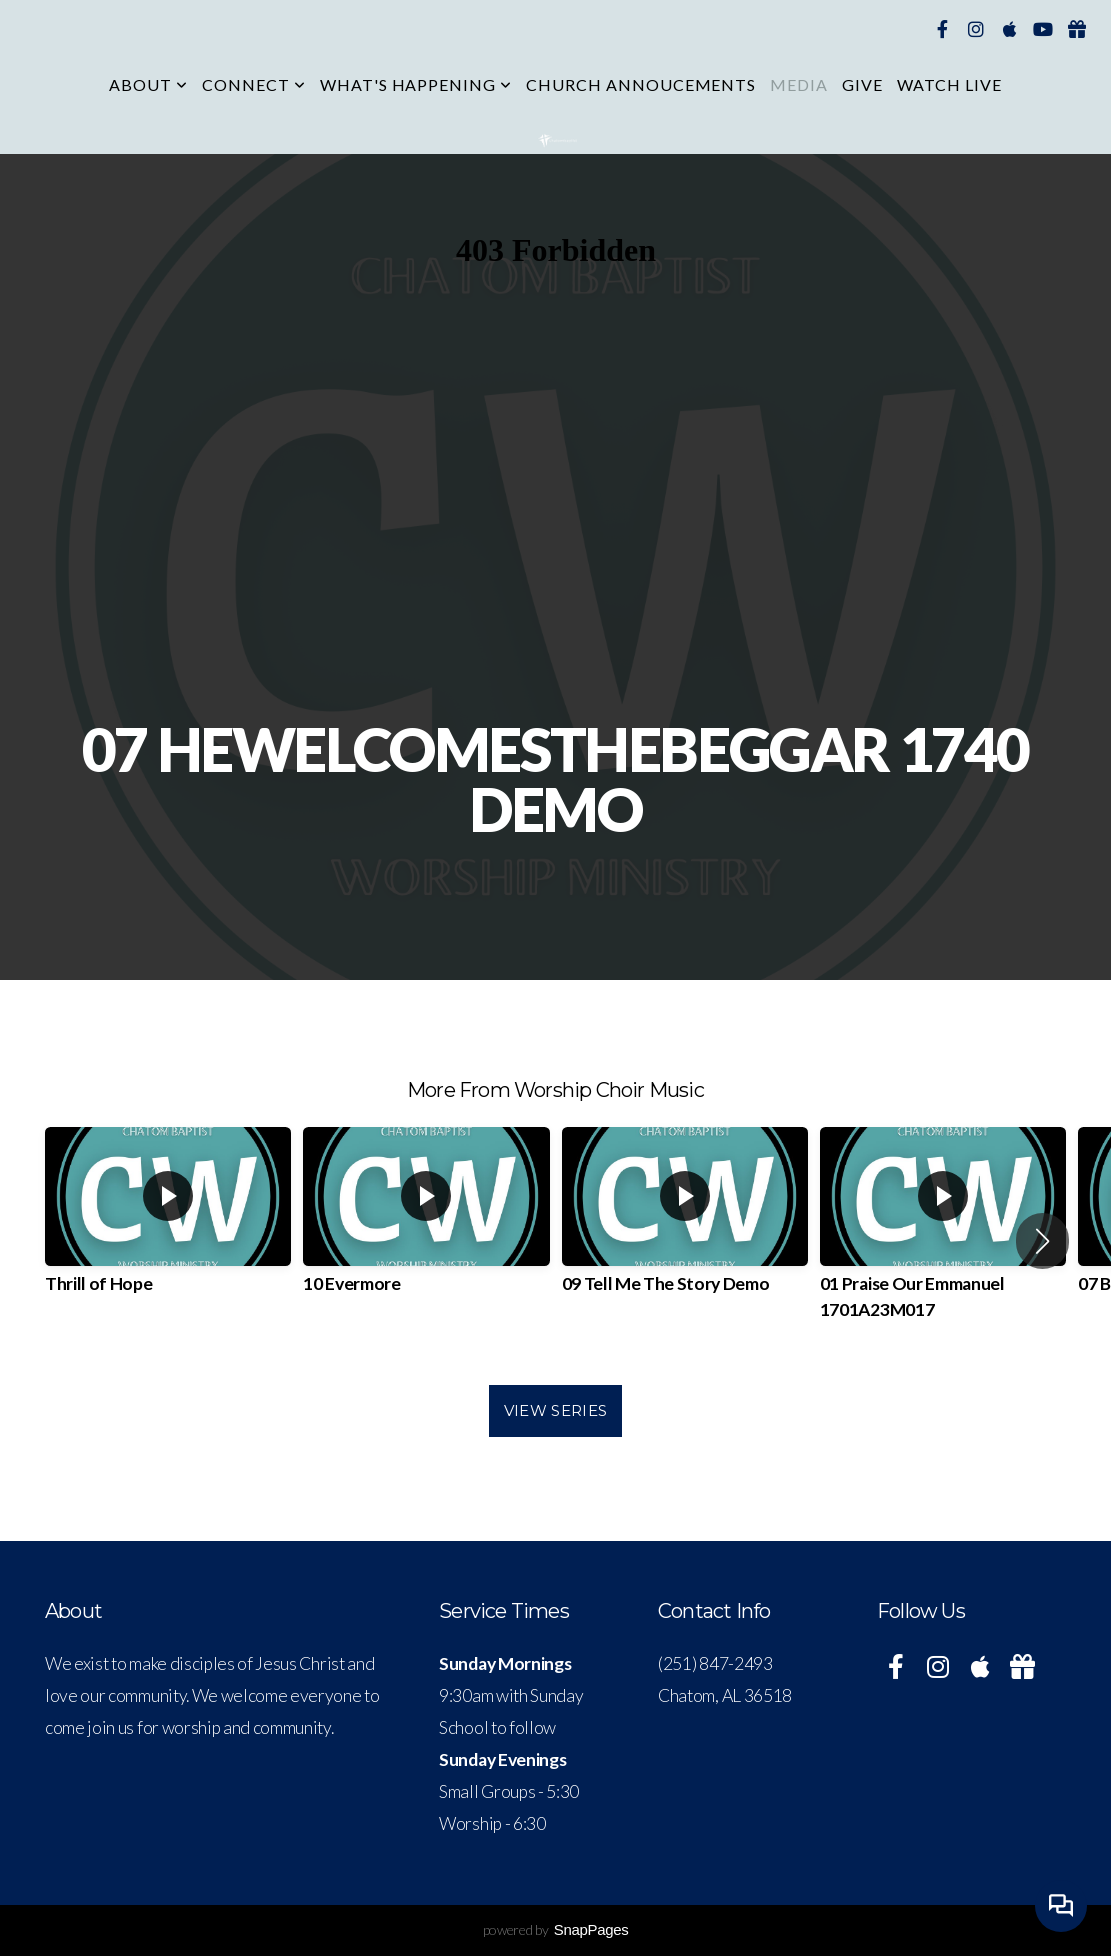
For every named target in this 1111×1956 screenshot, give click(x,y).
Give (862, 84)
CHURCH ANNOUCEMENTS (641, 84)
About (148, 84)
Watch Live (949, 84)
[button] (1042, 1241)
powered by (556, 1929)
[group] (168, 1228)
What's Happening (416, 84)
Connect (254, 84)
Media (799, 84)
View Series (555, 1410)
